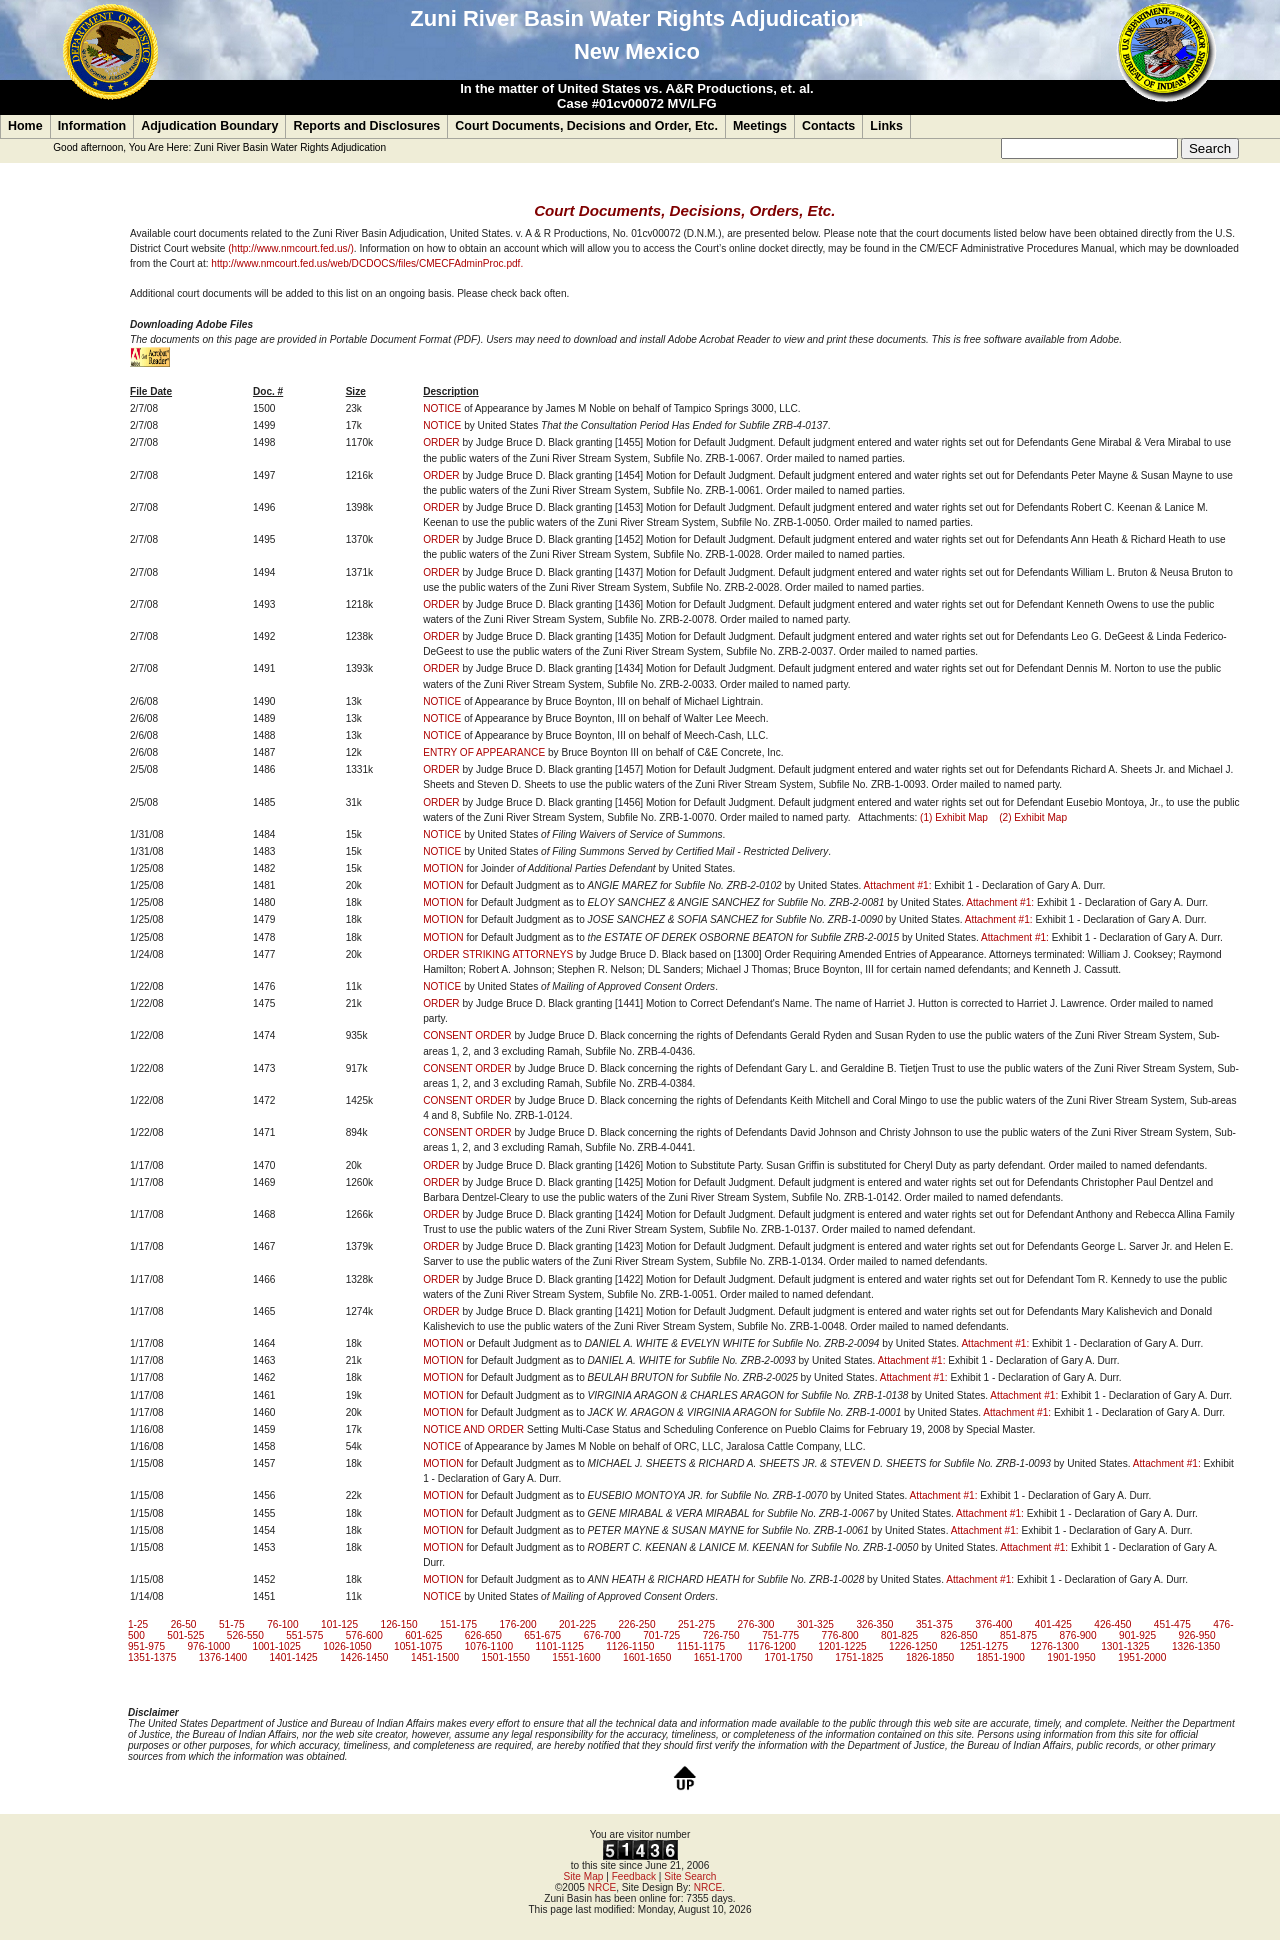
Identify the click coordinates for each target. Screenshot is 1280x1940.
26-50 (184, 1624)
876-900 (1078, 1635)
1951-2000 (1142, 1657)
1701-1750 (788, 1657)
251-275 (696, 1624)
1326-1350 (1196, 1646)
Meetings (760, 126)
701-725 (661, 1635)
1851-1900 (1001, 1657)
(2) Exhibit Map (1033, 817)
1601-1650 (647, 1657)
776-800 (840, 1635)
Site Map (584, 1876)
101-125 (339, 1624)
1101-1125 (559, 1646)
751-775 (780, 1635)
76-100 (282, 1624)
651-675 (542, 1635)
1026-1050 (347, 1646)
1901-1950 (1071, 1657)
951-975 (146, 1646)
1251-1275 (984, 1646)
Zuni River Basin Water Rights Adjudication (290, 147)
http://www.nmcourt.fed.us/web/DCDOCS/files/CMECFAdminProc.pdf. (367, 263)
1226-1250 (913, 1646)
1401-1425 (293, 1657)
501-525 (185, 1635)
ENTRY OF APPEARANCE (484, 752)
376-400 (993, 1624)
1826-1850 (930, 1657)
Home (25, 126)
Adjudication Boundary (209, 126)
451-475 (1172, 1624)
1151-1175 (701, 1646)
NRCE (602, 1887)
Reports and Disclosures (366, 126)
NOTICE (442, 408)
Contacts (828, 126)
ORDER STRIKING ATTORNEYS (498, 954)
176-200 (518, 1624)
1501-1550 (506, 1657)
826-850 (959, 1635)
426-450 (1112, 1624)
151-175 (458, 1624)
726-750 (721, 1635)
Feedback (634, 1876)
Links (886, 126)
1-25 (138, 1624)
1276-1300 (1055, 1646)
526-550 (245, 1635)
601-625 (423, 1635)
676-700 (602, 1635)
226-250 (636, 1624)
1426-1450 (364, 1657)
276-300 (755, 1624)
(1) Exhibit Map (954, 817)
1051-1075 (418, 1646)
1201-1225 (842, 1646)
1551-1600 (576, 1657)
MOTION (443, 868)
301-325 (815, 1624)
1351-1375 (152, 1657)
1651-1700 (718, 1657)
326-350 (874, 1624)
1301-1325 (1125, 1646)
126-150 (399, 1624)
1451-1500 (435, 1657)
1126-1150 (630, 1646)
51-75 (232, 1624)
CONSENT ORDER (467, 1035)
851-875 (1018, 1635)
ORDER (441, 442)
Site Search (690, 1876)
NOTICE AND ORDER (473, 1429)
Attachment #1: (898, 885)
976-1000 (208, 1646)
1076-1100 (489, 1646)
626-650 (483, 1635)
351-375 (934, 1624)
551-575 (304, 1635)
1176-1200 (772, 1646)
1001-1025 (277, 1646)
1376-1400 (223, 1657)
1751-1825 (859, 1657)
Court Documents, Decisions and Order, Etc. (586, 126)
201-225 (577, 1624)
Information (92, 126)
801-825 (899, 1635)
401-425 (1053, 1624)
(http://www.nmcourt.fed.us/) (291, 248)
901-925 (1137, 1635)
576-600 (364, 1635)
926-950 (1197, 1635)
